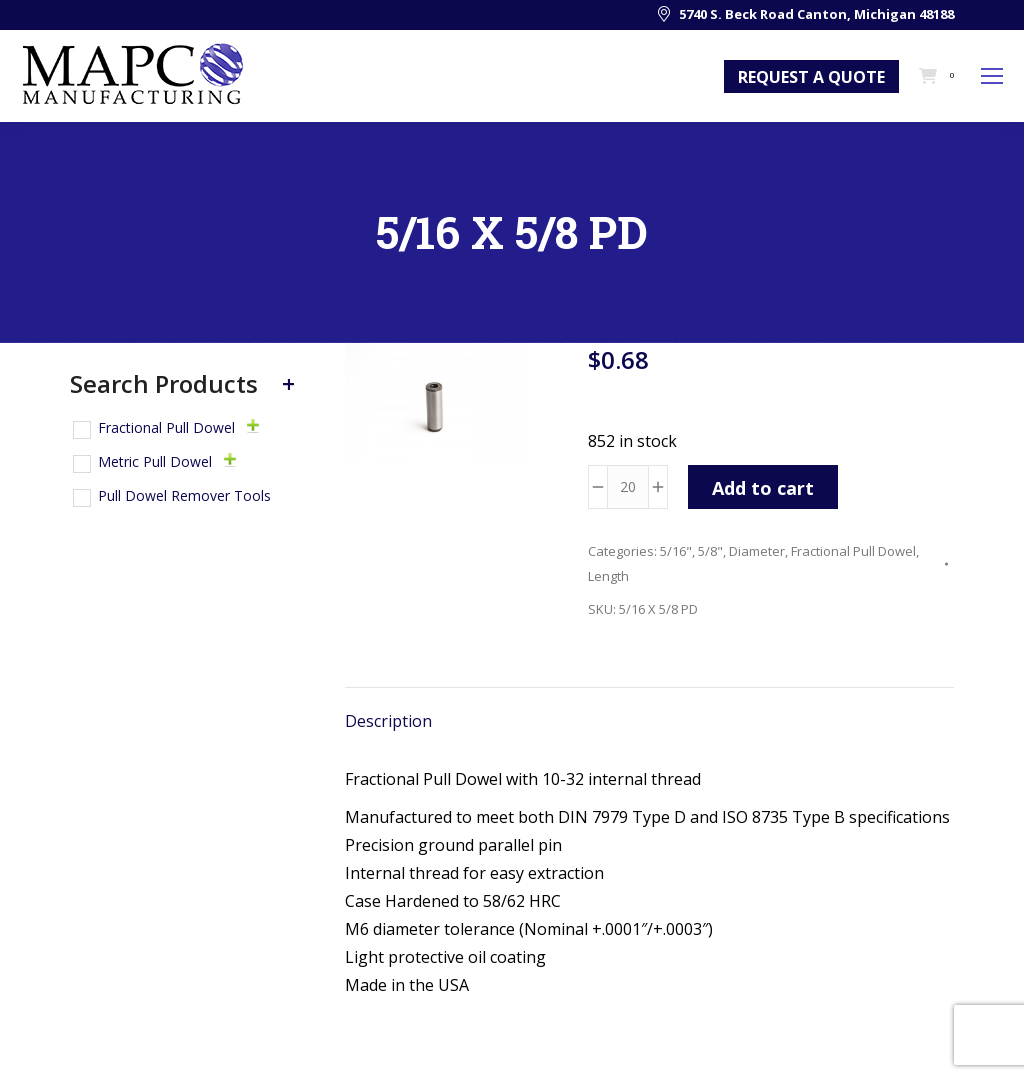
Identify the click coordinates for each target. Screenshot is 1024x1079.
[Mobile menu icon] (992, 76)
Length (608, 576)
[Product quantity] (628, 487)
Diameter (757, 551)
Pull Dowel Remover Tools (184, 495)
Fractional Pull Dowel (853, 551)
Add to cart (763, 488)
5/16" (676, 551)
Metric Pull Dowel (155, 461)
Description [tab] (388, 721)
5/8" (710, 551)
